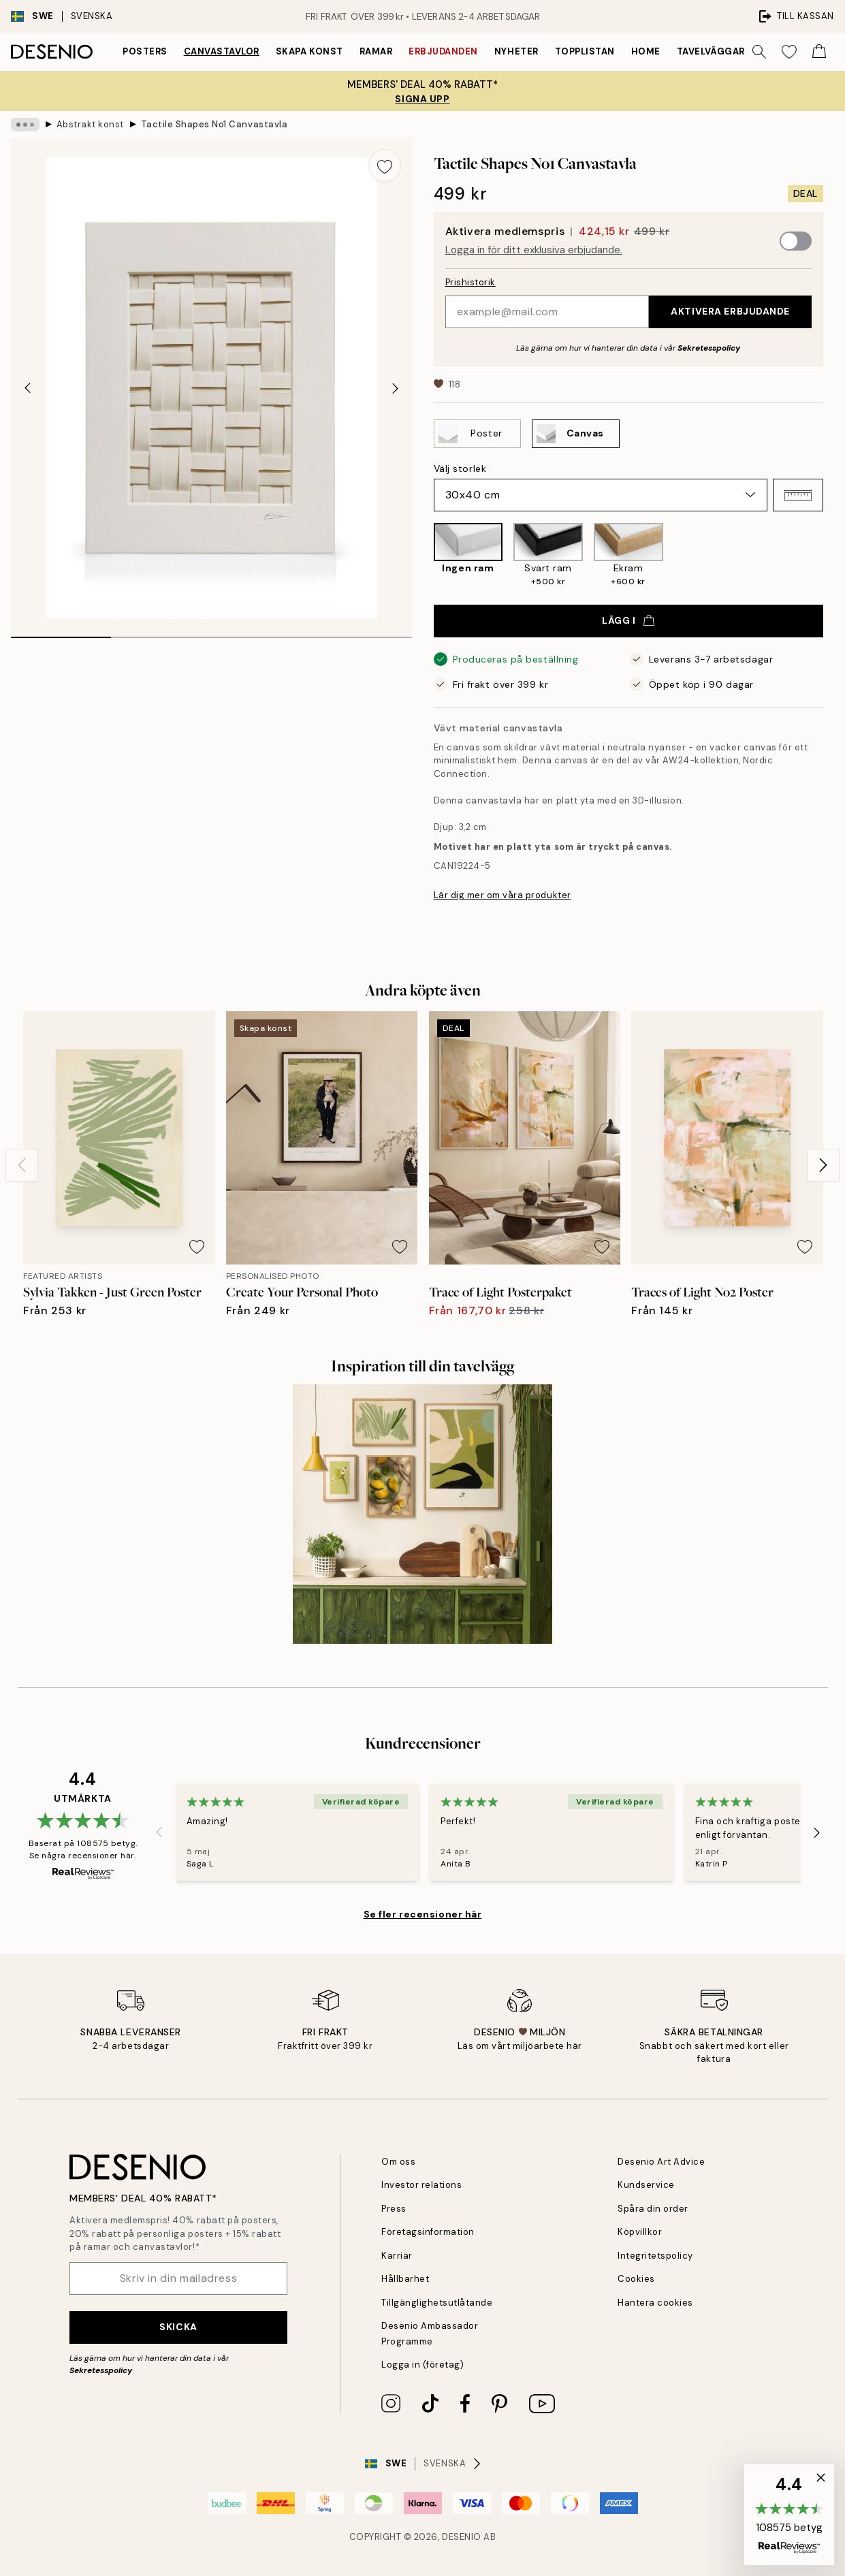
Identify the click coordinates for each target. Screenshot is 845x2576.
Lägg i (628, 620)
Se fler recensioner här (423, 1914)
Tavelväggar (711, 51)
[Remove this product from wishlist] (384, 165)
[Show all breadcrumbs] (25, 124)
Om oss (398, 2161)
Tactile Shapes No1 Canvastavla (214, 124)
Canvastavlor (221, 51)
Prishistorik (470, 282)
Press (393, 2208)
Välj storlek (460, 468)
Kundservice (646, 2185)
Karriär (397, 2255)
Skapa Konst (309, 51)
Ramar (376, 51)
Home (645, 51)
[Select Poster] (477, 433)
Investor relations (421, 2185)
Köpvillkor (640, 2232)
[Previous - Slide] (27, 388)
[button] (798, 495)
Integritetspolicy (655, 2255)
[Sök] (759, 52)
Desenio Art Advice (661, 2161)
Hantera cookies (655, 2302)
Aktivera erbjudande (730, 311)
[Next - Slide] (395, 388)
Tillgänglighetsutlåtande (436, 2302)
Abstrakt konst (90, 124)
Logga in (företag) (422, 2364)
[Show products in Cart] (819, 51)
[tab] (61, 632)
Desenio (461, 2537)
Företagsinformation (428, 2232)
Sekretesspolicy (708, 348)
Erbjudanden (443, 51)
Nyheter (516, 51)
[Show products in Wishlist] (789, 51)
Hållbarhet (405, 2279)
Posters (145, 51)
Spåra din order (653, 2208)
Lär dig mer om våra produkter (502, 895)
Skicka (178, 2327)
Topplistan (585, 51)
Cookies (636, 2279)
